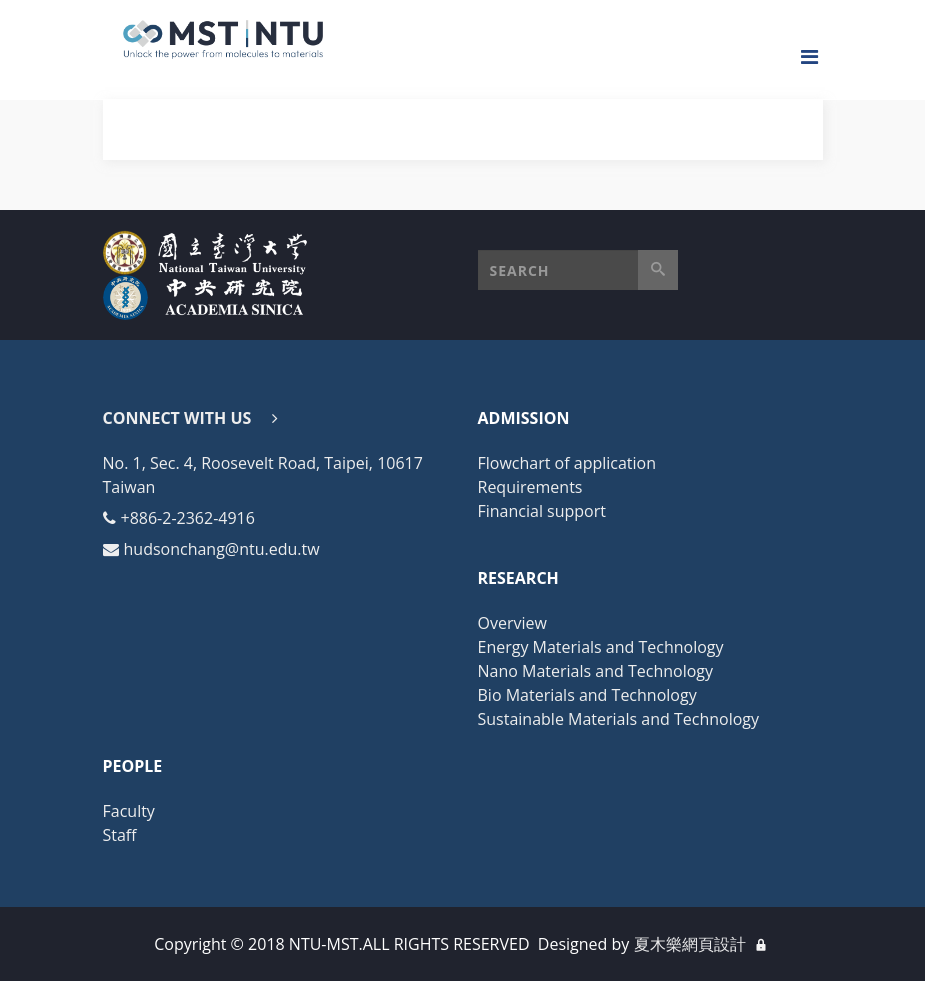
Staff (120, 835)
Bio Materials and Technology (587, 695)
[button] (578, 270)
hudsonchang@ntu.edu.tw (222, 549)
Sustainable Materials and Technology (619, 719)
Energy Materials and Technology (601, 647)
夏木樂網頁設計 (690, 944)
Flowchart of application (567, 463)
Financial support (542, 511)
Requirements (530, 487)
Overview (512, 623)
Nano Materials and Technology (596, 671)
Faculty (129, 811)
